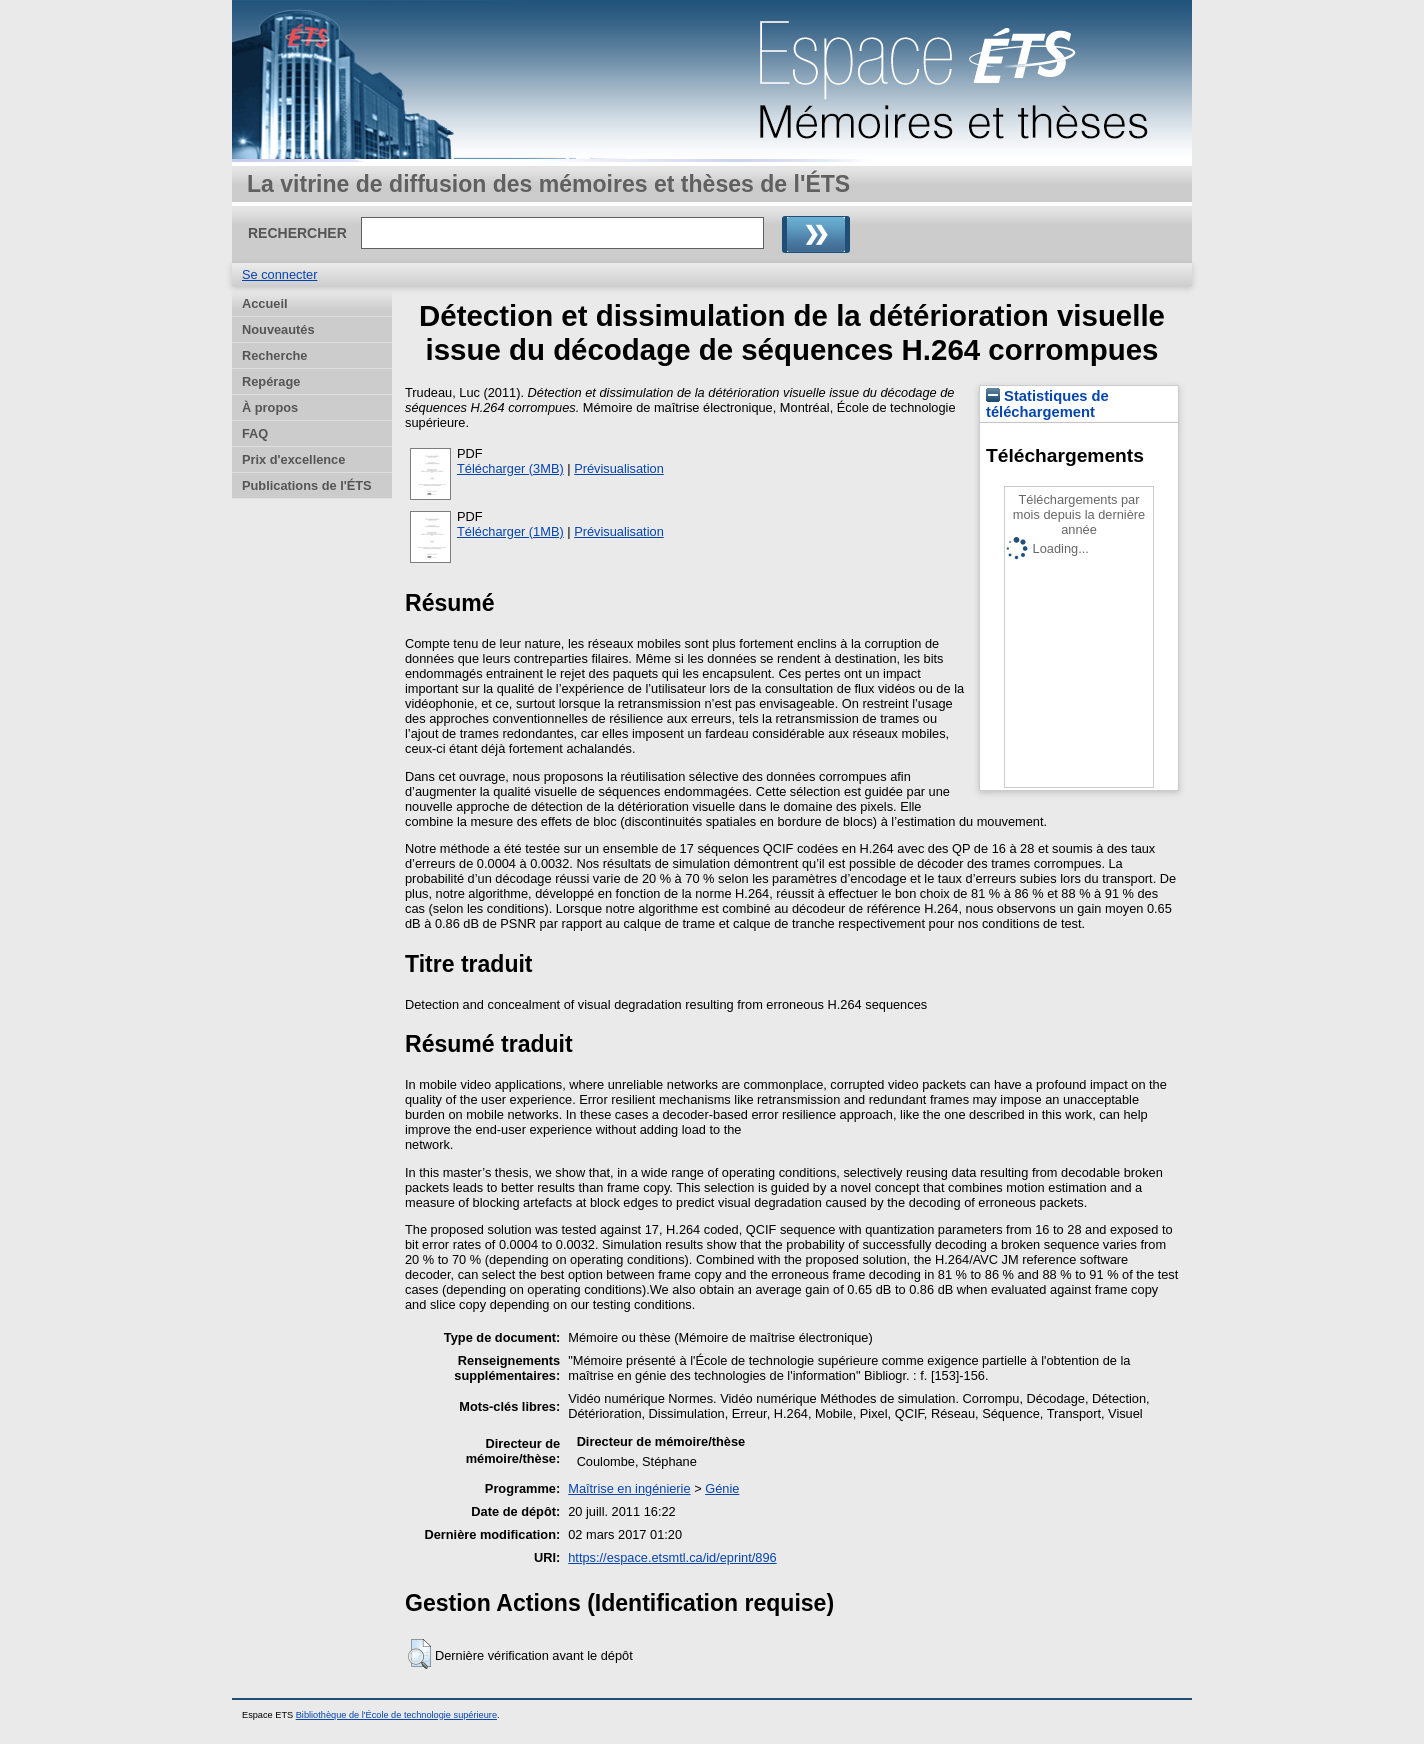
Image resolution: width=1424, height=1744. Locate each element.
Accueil (265, 303)
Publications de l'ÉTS (307, 485)
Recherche (274, 355)
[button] (419, 1654)
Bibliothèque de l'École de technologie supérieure (396, 1715)
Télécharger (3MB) (510, 468)
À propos (270, 407)
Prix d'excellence (293, 459)
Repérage (271, 381)
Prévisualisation (619, 468)
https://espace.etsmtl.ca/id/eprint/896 (672, 1557)
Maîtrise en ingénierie (629, 1488)
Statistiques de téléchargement (1047, 404)
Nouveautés (278, 329)
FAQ (255, 433)
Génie (722, 1488)
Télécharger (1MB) (510, 531)
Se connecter (279, 274)
